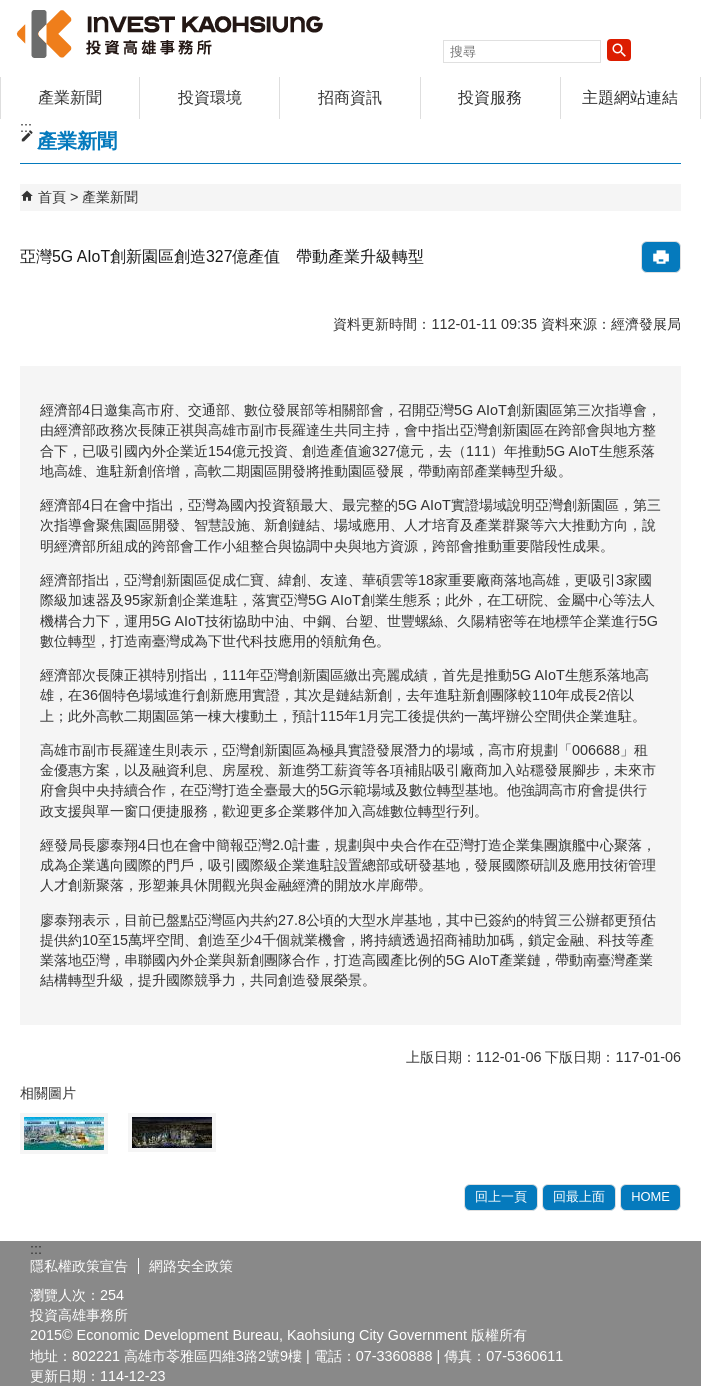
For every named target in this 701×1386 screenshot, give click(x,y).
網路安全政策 (191, 1266)
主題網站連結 (630, 97)
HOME (650, 1196)
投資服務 (490, 97)
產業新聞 (70, 97)
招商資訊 (350, 97)
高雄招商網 (169, 33)
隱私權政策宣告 (79, 1266)
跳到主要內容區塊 (10, 10)
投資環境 (210, 97)
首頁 (52, 197)
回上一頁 (501, 1196)
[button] (619, 50)
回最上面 (579, 1196)
